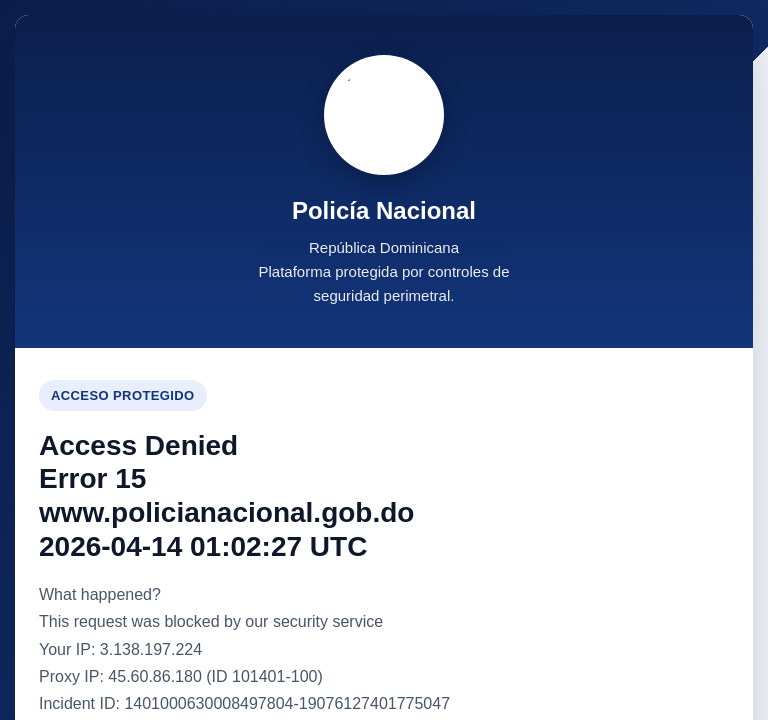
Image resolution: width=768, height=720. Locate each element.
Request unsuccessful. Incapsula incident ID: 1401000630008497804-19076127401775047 (384, 360)
